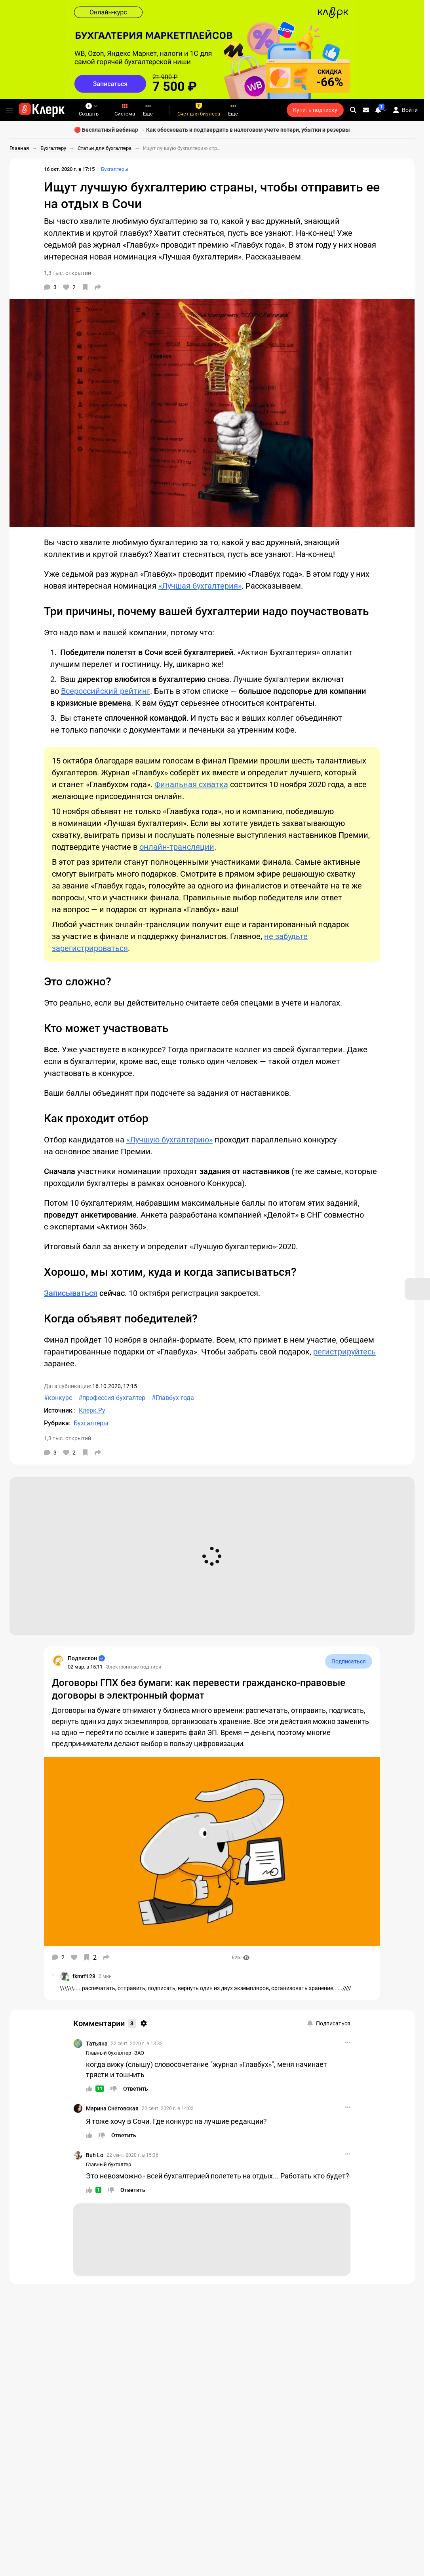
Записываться (70, 1293)
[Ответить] (135, 2089)
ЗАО (139, 2053)
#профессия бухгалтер (111, 1398)
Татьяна (97, 2043)
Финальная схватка (191, 784)
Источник (59, 1410)
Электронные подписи (134, 1667)
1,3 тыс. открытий (67, 273)
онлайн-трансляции (176, 847)
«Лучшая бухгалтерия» (200, 586)
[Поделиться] (98, 287)
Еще (148, 110)
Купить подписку (315, 110)
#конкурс (58, 1398)
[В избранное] (85, 287)
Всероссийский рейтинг (105, 691)
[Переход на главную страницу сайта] (42, 110)
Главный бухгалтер (108, 2053)
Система (124, 110)
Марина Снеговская (112, 2108)
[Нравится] (69, 287)
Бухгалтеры (114, 169)
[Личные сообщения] (366, 110)
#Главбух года (173, 1398)
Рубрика (56, 1423)
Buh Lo (94, 2155)
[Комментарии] (50, 287)
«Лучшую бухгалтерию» (169, 1139)
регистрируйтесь (344, 1351)
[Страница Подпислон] (58, 1660)
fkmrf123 (83, 1976)
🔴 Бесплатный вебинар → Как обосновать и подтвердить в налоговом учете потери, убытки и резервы (212, 130)
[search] (353, 110)
